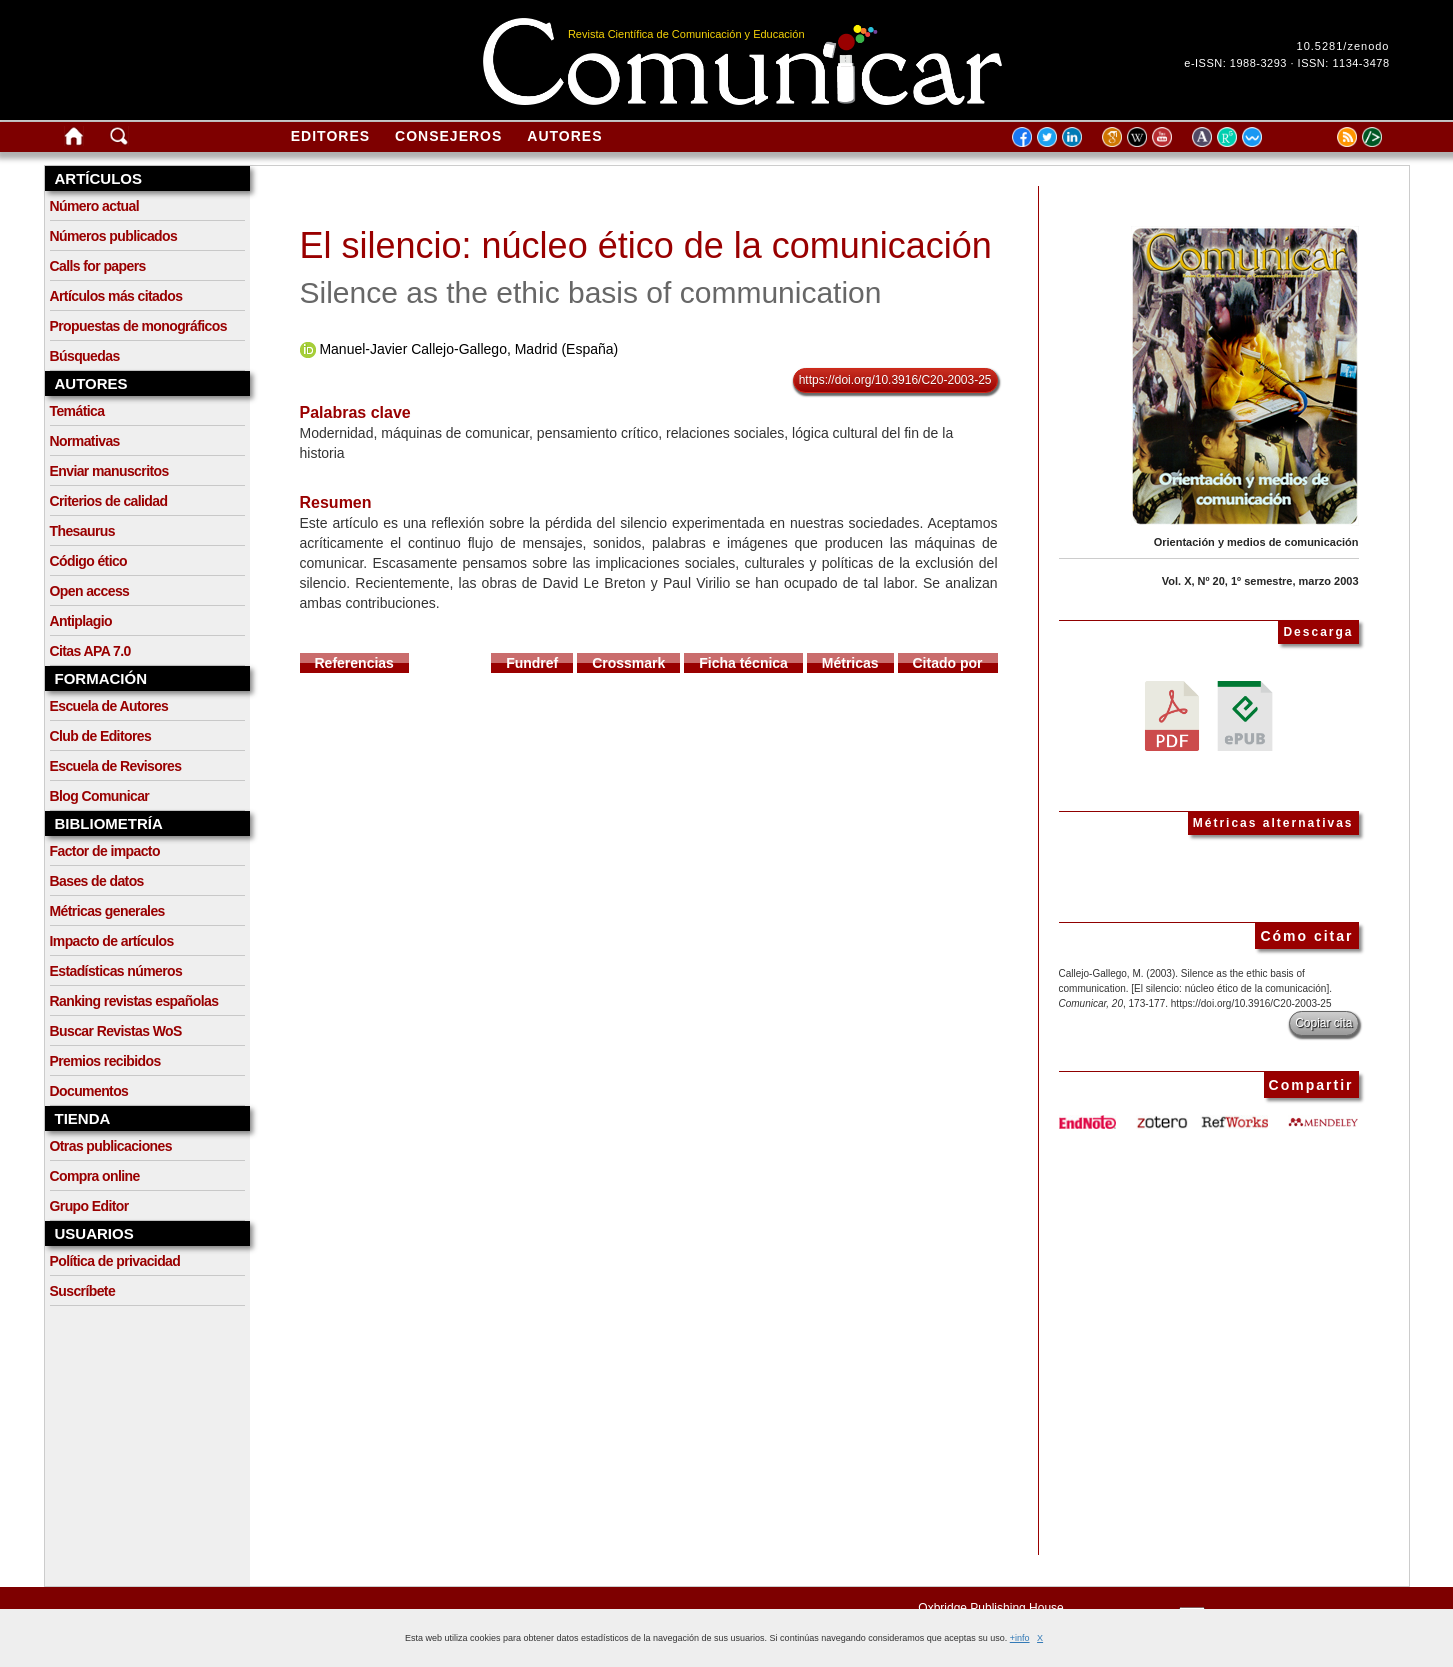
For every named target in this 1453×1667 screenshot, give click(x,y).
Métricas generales (107, 911)
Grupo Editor (89, 1206)
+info (1020, 1638)
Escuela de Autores (109, 706)
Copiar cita (1323, 1023)
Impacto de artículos (112, 941)
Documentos (89, 1091)
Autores (564, 136)
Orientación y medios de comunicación (1256, 542)
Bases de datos (97, 881)
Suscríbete (83, 1291)
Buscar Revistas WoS (116, 1031)
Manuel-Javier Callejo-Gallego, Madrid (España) (468, 349)
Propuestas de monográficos (138, 326)
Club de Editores (101, 736)
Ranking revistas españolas (134, 1001)
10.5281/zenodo (1343, 46)
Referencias (354, 663)
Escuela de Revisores (116, 766)
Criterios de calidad (109, 501)
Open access (90, 591)
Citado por (948, 663)
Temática (77, 411)
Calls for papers (98, 266)
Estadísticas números (116, 971)
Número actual (94, 206)
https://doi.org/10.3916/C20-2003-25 (895, 380)
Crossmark (628, 663)
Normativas (85, 441)
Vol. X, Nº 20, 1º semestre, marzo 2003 (1260, 581)
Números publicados (114, 236)
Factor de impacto (105, 851)
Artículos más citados (116, 296)
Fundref (532, 663)
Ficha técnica (743, 663)
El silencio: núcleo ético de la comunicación (646, 245)
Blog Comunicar (100, 796)
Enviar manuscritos (109, 471)
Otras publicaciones (111, 1146)
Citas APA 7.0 (90, 651)
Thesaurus (82, 531)
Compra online (95, 1176)
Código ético (89, 561)
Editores (330, 136)
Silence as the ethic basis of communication (591, 292)
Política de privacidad (115, 1261)
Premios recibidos (105, 1061)
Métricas (850, 663)
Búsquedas (85, 356)
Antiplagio (81, 621)
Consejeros (448, 136)
